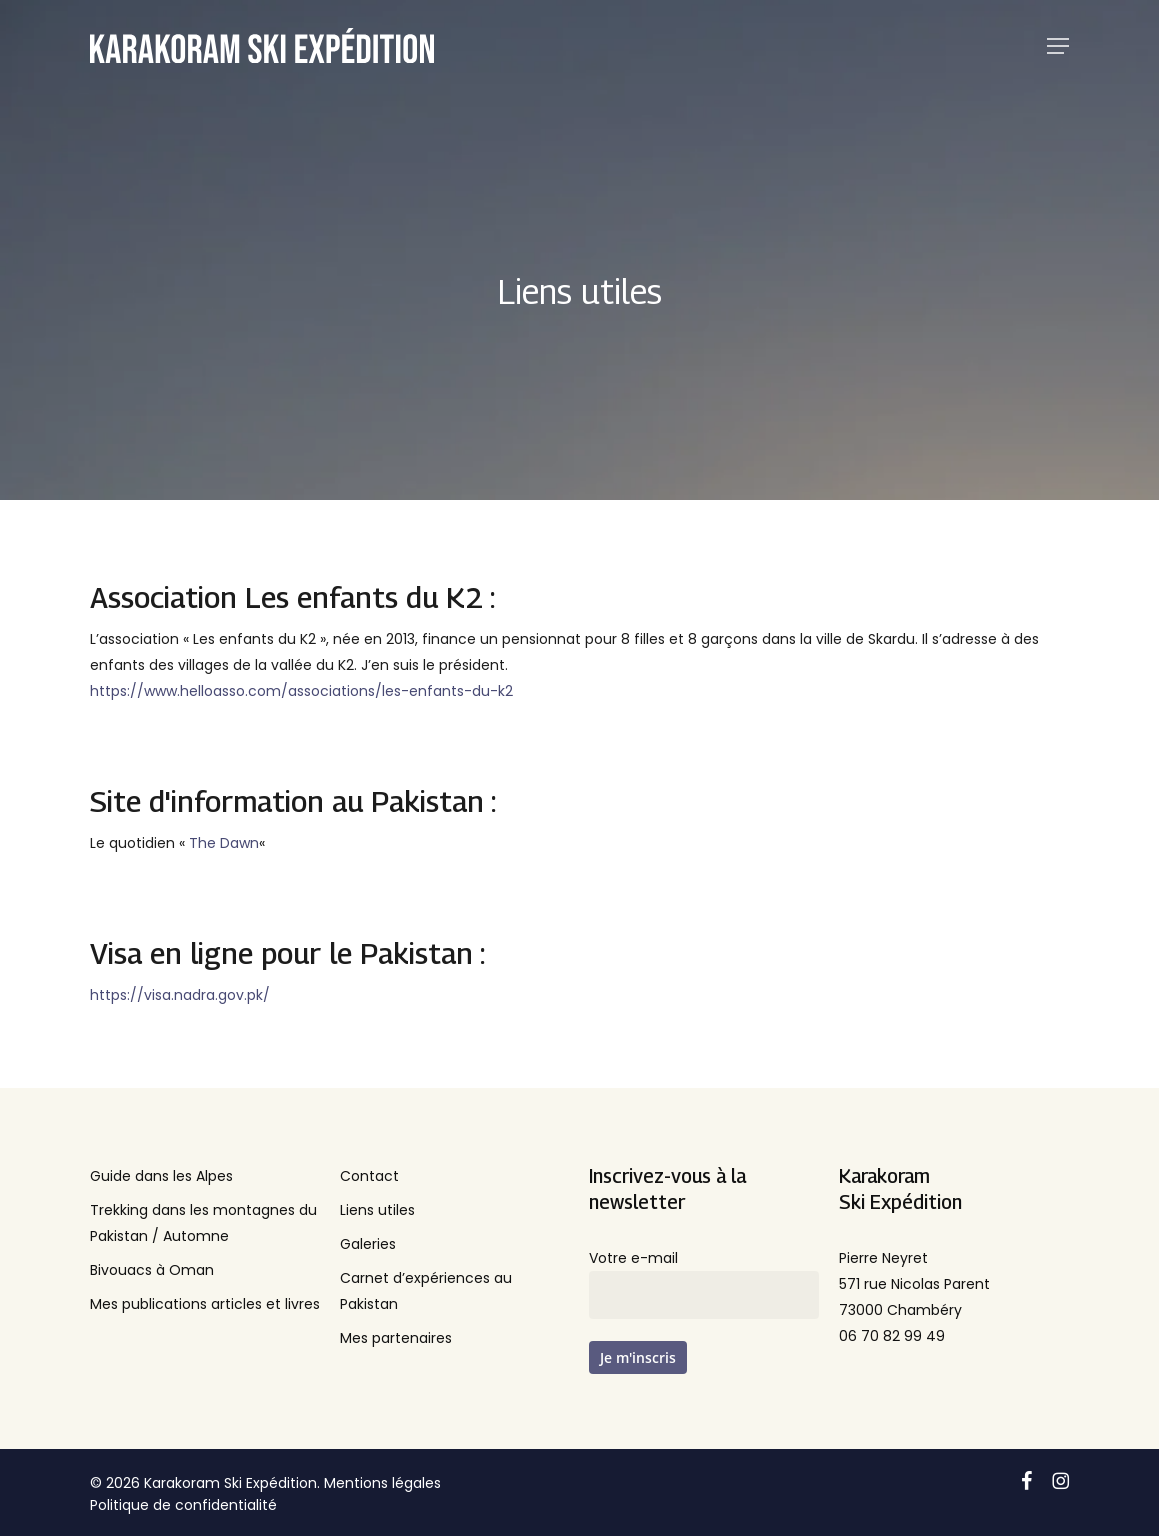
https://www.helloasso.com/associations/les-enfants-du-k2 (301, 691)
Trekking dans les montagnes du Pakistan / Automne (203, 1223)
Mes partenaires (396, 1338)
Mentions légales (382, 1483)
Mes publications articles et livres (205, 1304)
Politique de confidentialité (183, 1505)
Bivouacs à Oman (152, 1270)
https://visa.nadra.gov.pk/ (180, 995)
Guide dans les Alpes (161, 1176)
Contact (369, 1176)
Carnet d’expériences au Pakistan (426, 1291)
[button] (1058, 46)
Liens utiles (377, 1210)
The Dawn (224, 843)
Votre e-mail (704, 1283)
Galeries (368, 1244)
